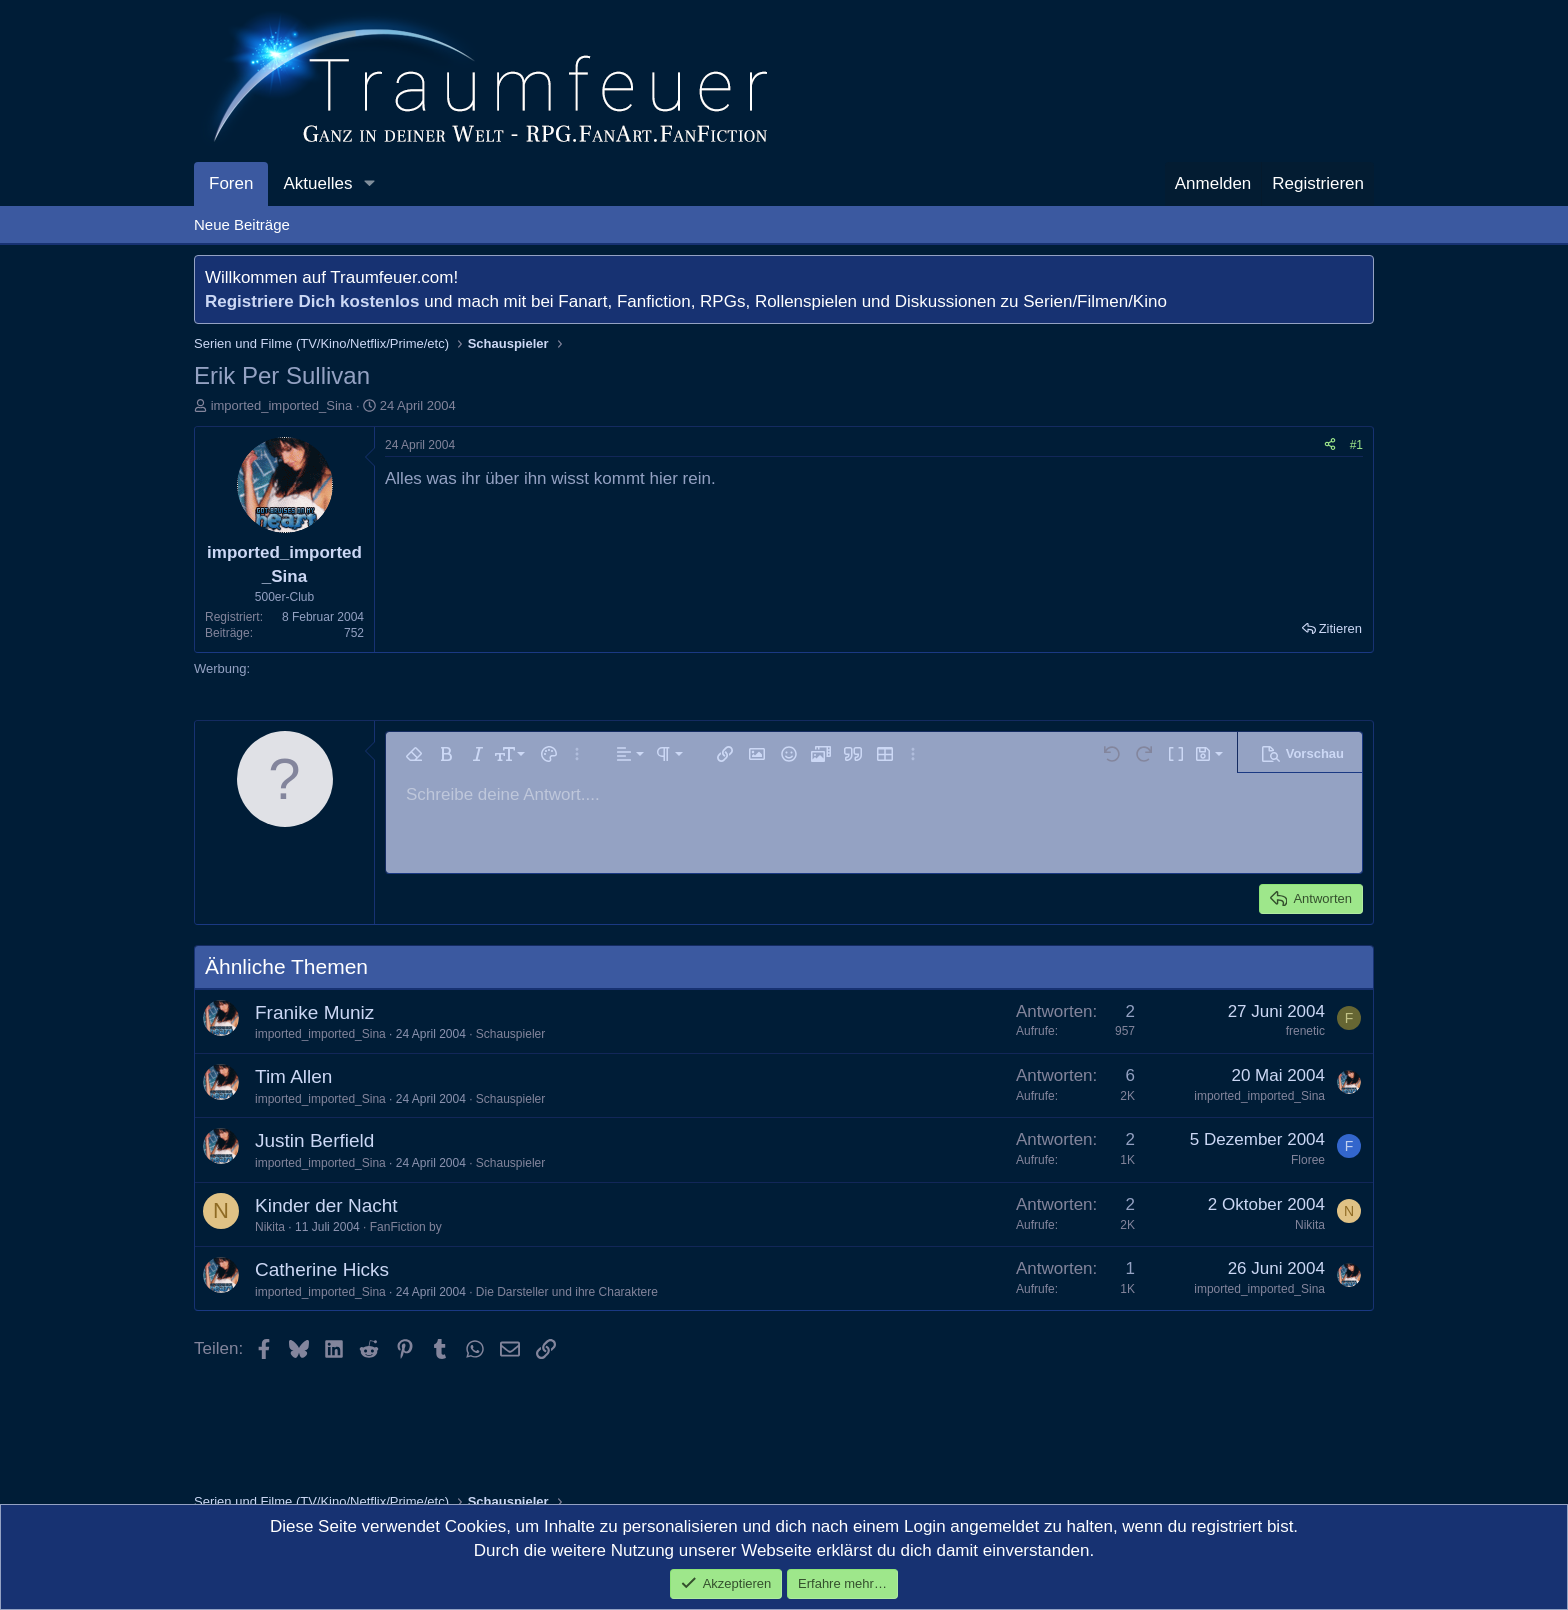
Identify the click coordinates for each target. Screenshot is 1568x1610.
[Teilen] (1330, 445)
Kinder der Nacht (326, 1205)
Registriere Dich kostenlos (312, 301)
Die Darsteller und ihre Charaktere (567, 1292)
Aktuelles (317, 183)
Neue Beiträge (242, 224)
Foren (231, 183)
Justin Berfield (314, 1140)
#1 (1356, 445)
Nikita (270, 1227)
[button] (369, 184)
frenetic (1305, 1031)
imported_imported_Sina (282, 405)
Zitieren (1340, 628)
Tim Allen (293, 1076)
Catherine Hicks (322, 1269)
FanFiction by (406, 1227)
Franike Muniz (314, 1012)
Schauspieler (510, 1034)
